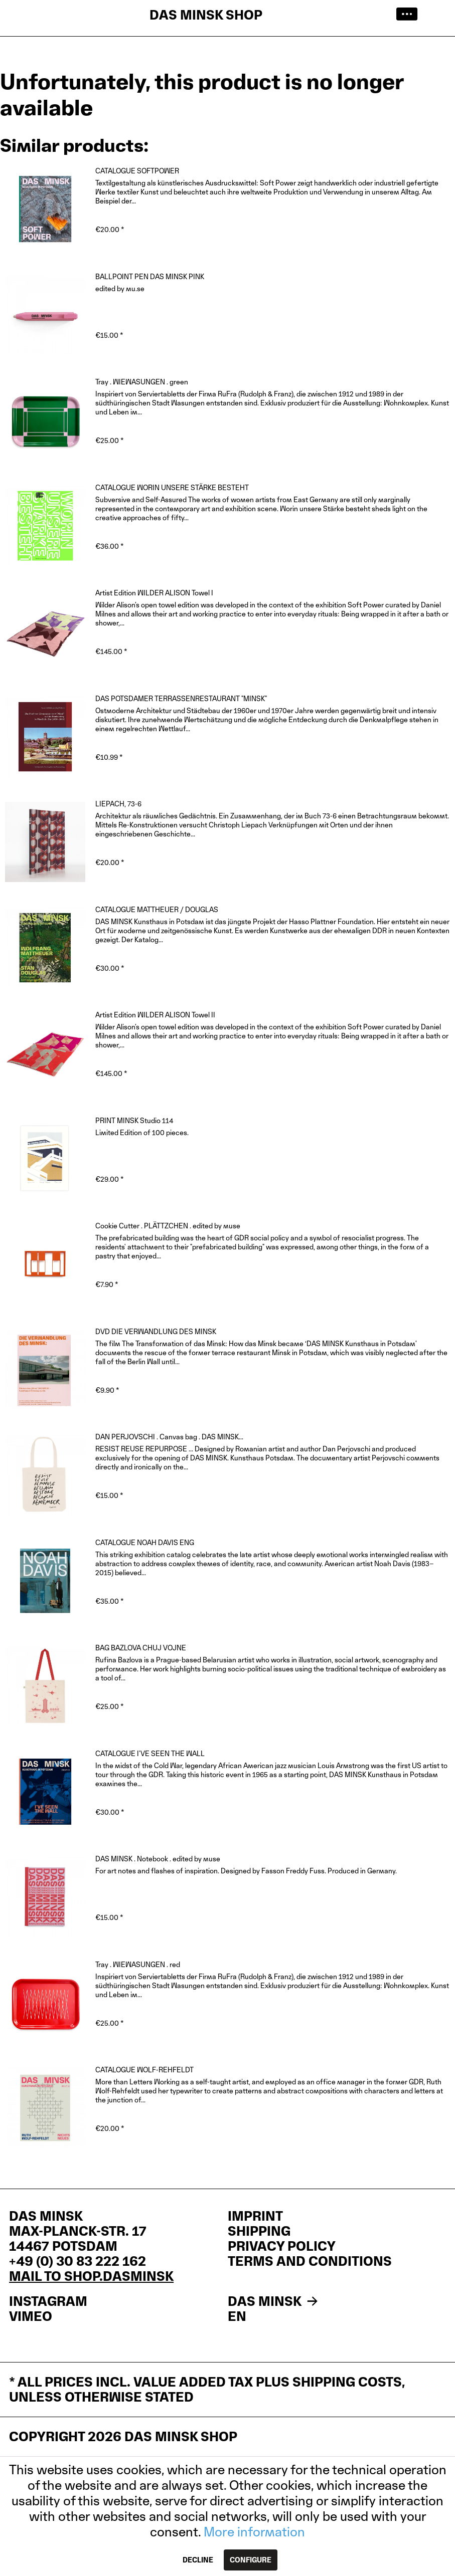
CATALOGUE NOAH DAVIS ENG (144, 1542)
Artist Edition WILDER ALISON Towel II (155, 1014)
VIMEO (30, 2316)
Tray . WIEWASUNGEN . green (141, 381)
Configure (250, 2559)
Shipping (259, 2231)
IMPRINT (255, 2216)
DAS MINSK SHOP (205, 15)
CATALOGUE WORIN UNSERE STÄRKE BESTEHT (172, 487)
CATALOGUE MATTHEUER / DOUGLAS (156, 909)
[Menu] (409, 15)
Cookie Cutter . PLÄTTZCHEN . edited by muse (167, 1225)
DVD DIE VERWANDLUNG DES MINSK (155, 1331)
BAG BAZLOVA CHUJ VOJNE (140, 1647)
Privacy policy (282, 2246)
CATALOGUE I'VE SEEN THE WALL (150, 1753)
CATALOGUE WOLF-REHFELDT (144, 2069)
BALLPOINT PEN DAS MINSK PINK (149, 276)
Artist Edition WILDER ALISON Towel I (154, 592)
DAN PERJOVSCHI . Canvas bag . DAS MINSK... (169, 1436)
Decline (198, 2559)
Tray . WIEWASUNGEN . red (137, 1964)
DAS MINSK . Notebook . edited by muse (157, 1858)
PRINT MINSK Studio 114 (134, 1120)
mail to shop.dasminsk (91, 2276)
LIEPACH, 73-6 (118, 803)
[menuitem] (409, 15)
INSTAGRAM (48, 2301)
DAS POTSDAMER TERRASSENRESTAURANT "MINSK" (181, 698)
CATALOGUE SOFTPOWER (137, 170)
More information (254, 2531)
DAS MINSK (274, 2301)
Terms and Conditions (310, 2261)
